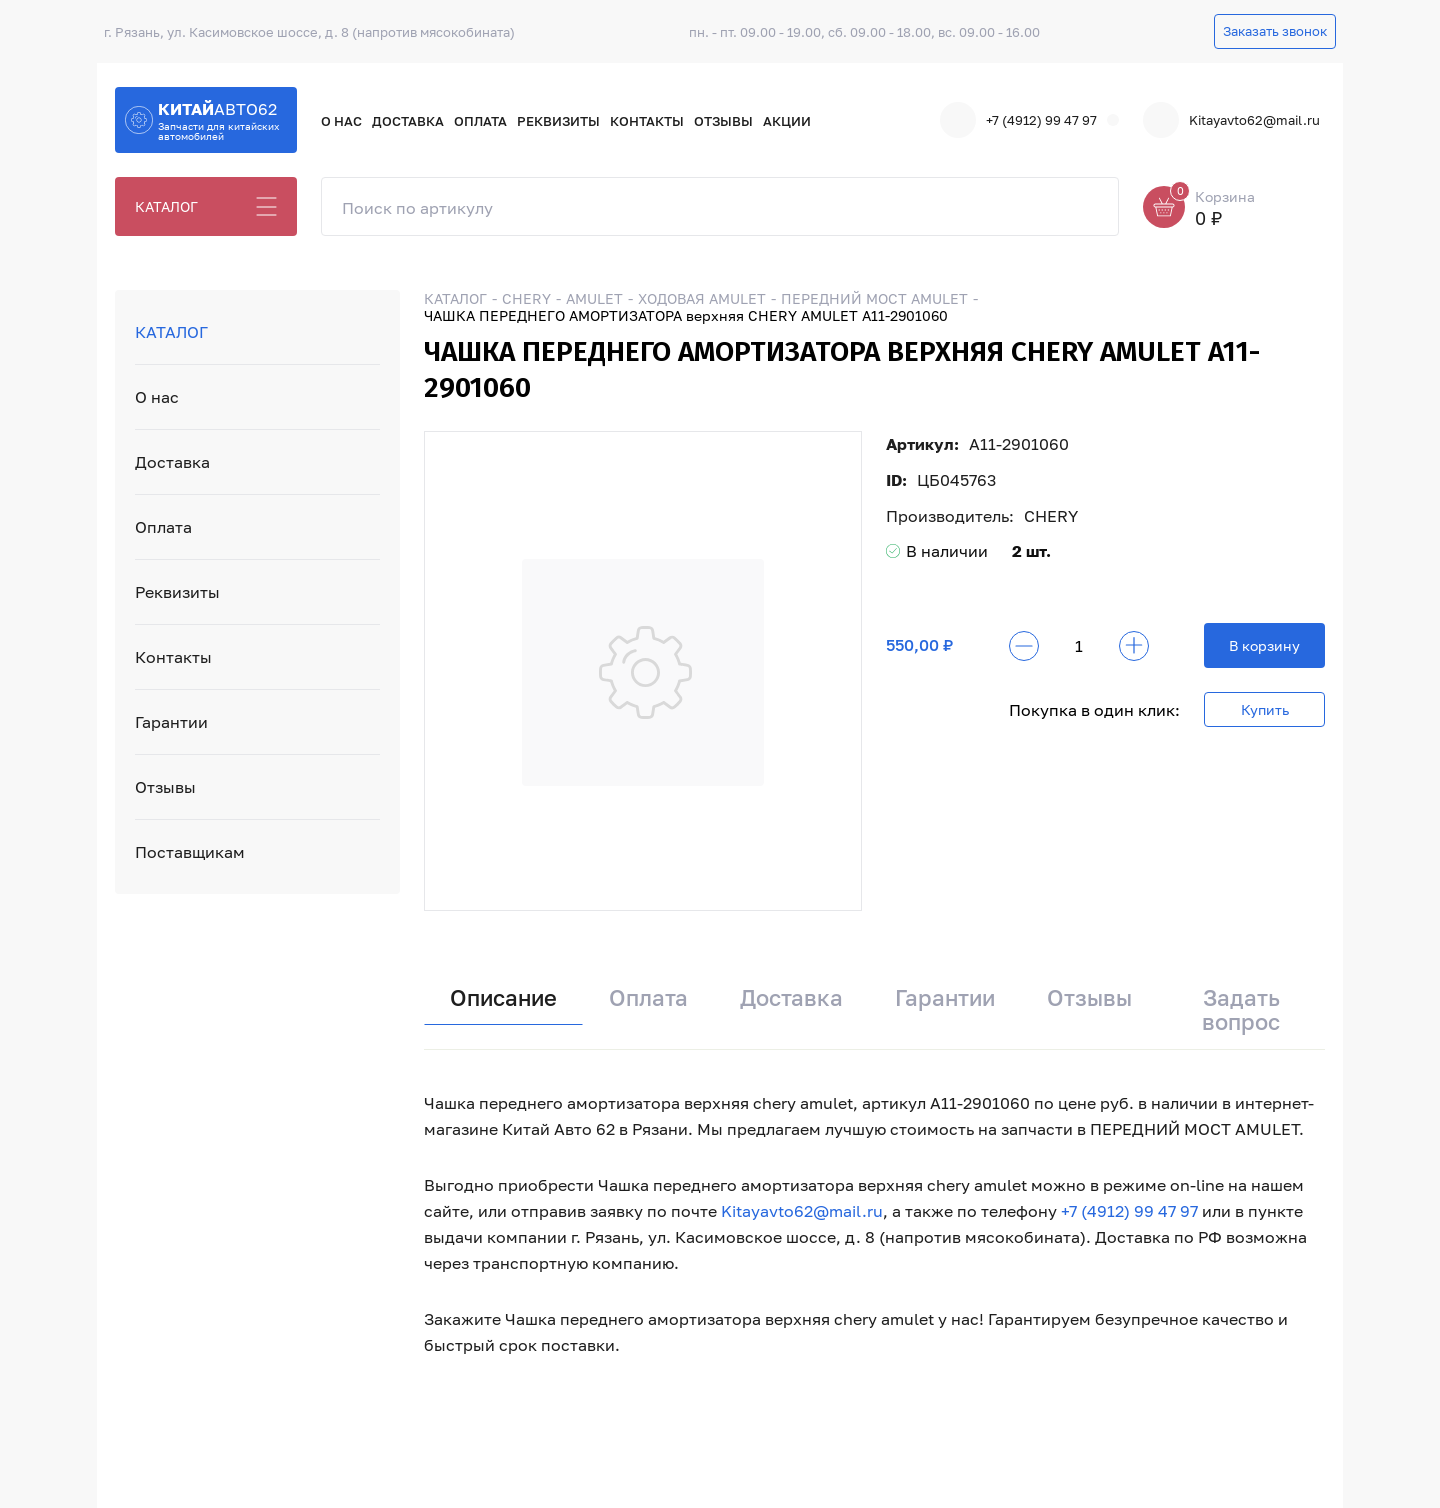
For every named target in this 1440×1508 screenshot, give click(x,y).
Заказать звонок (1275, 31)
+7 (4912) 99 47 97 (1018, 120)
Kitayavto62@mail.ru (1231, 120)
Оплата (480, 121)
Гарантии (171, 722)
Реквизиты (558, 121)
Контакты (647, 121)
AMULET (594, 298)
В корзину (1264, 645)
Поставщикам (190, 852)
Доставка (408, 121)
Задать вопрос (1241, 1009)
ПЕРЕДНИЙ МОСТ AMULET (874, 298)
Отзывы (723, 121)
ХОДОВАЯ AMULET (702, 298)
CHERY (526, 298)
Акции (787, 121)
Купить (1265, 709)
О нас (341, 121)
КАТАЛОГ (166, 206)
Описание (503, 997)
